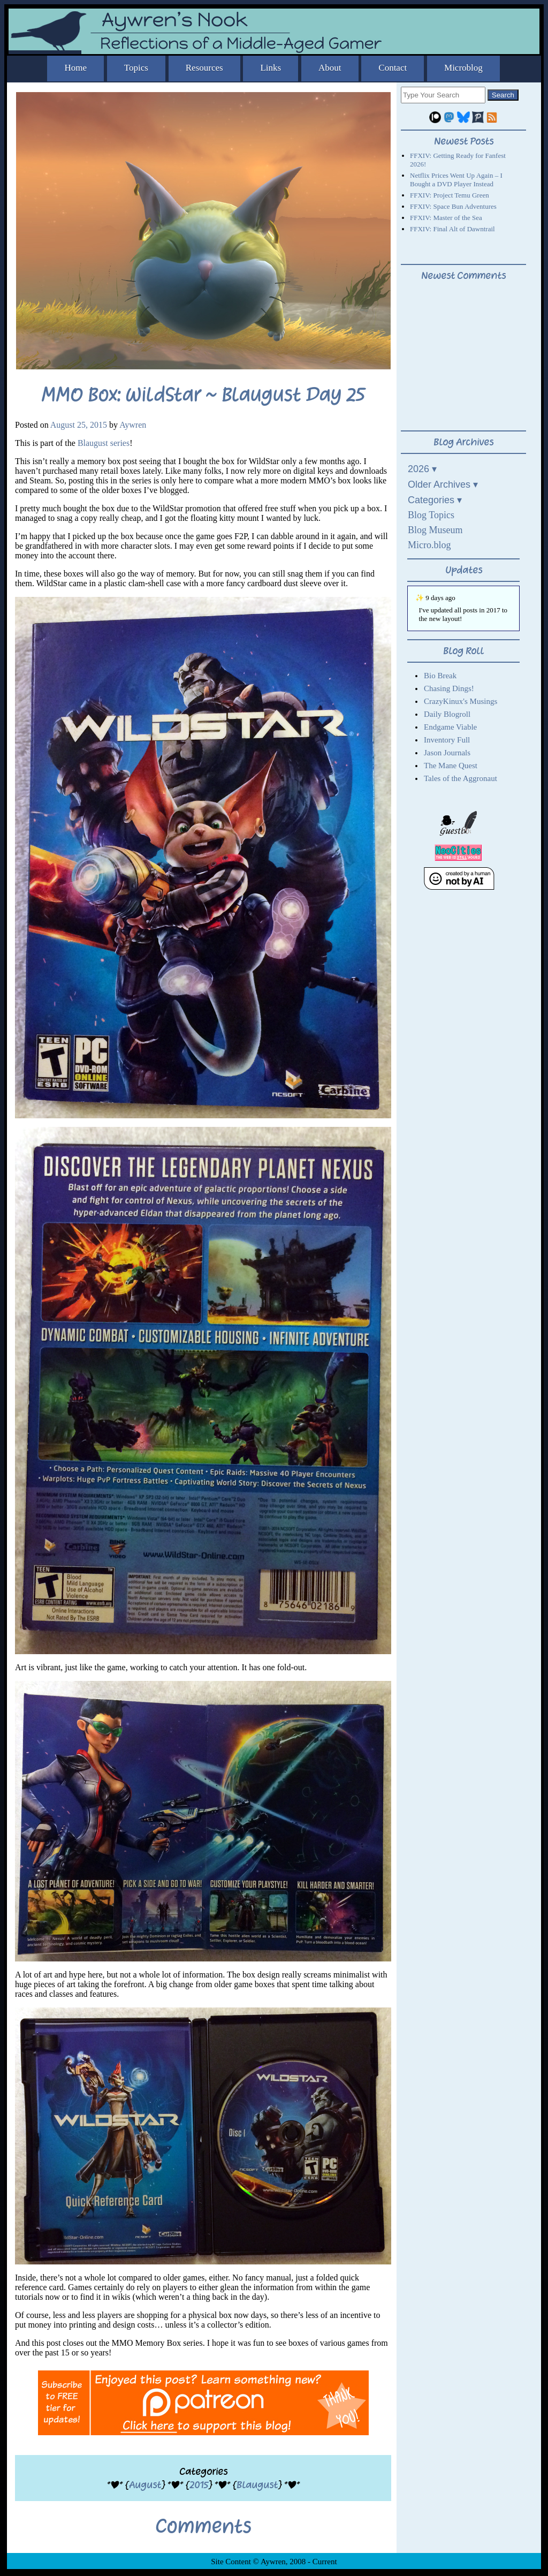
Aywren (132, 424)
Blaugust (257, 2484)
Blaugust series (104, 443)
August (145, 2484)
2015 (198, 2484)
